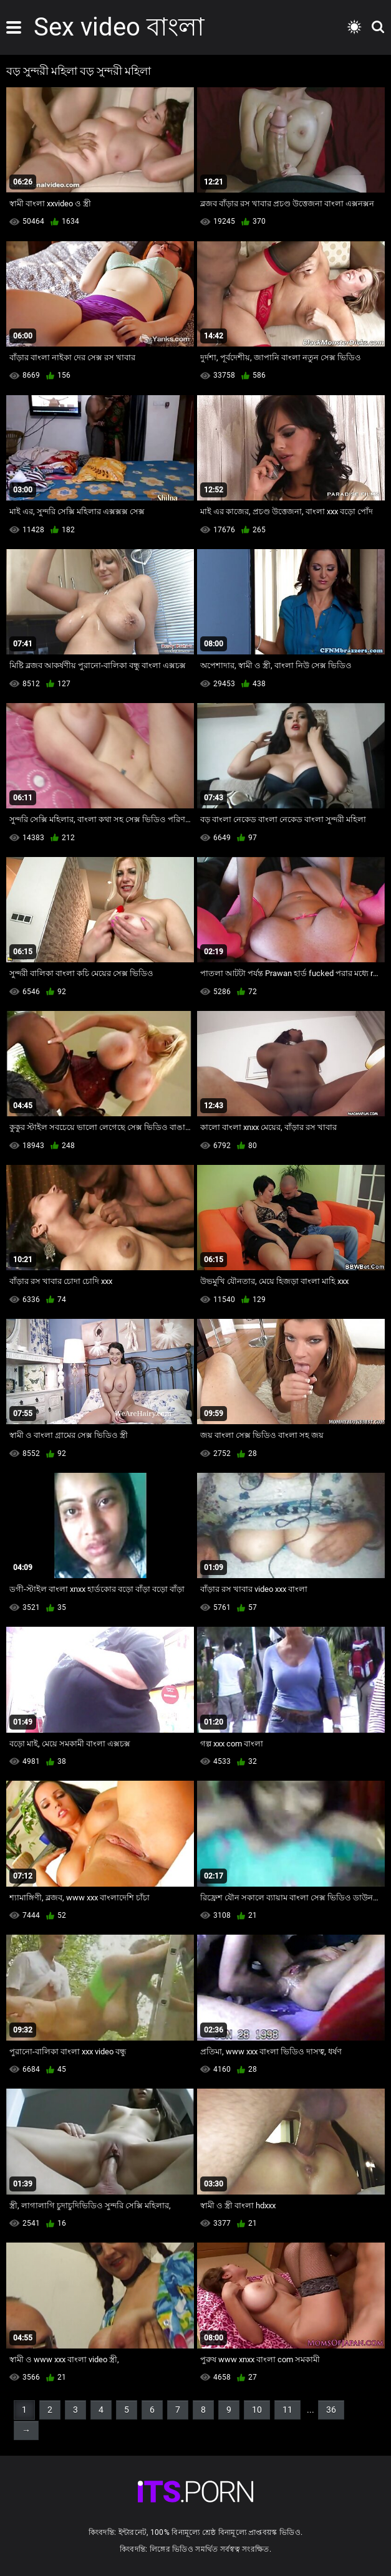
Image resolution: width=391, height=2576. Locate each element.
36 (331, 2410)
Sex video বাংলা (119, 27)
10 (257, 2410)
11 (287, 2410)
